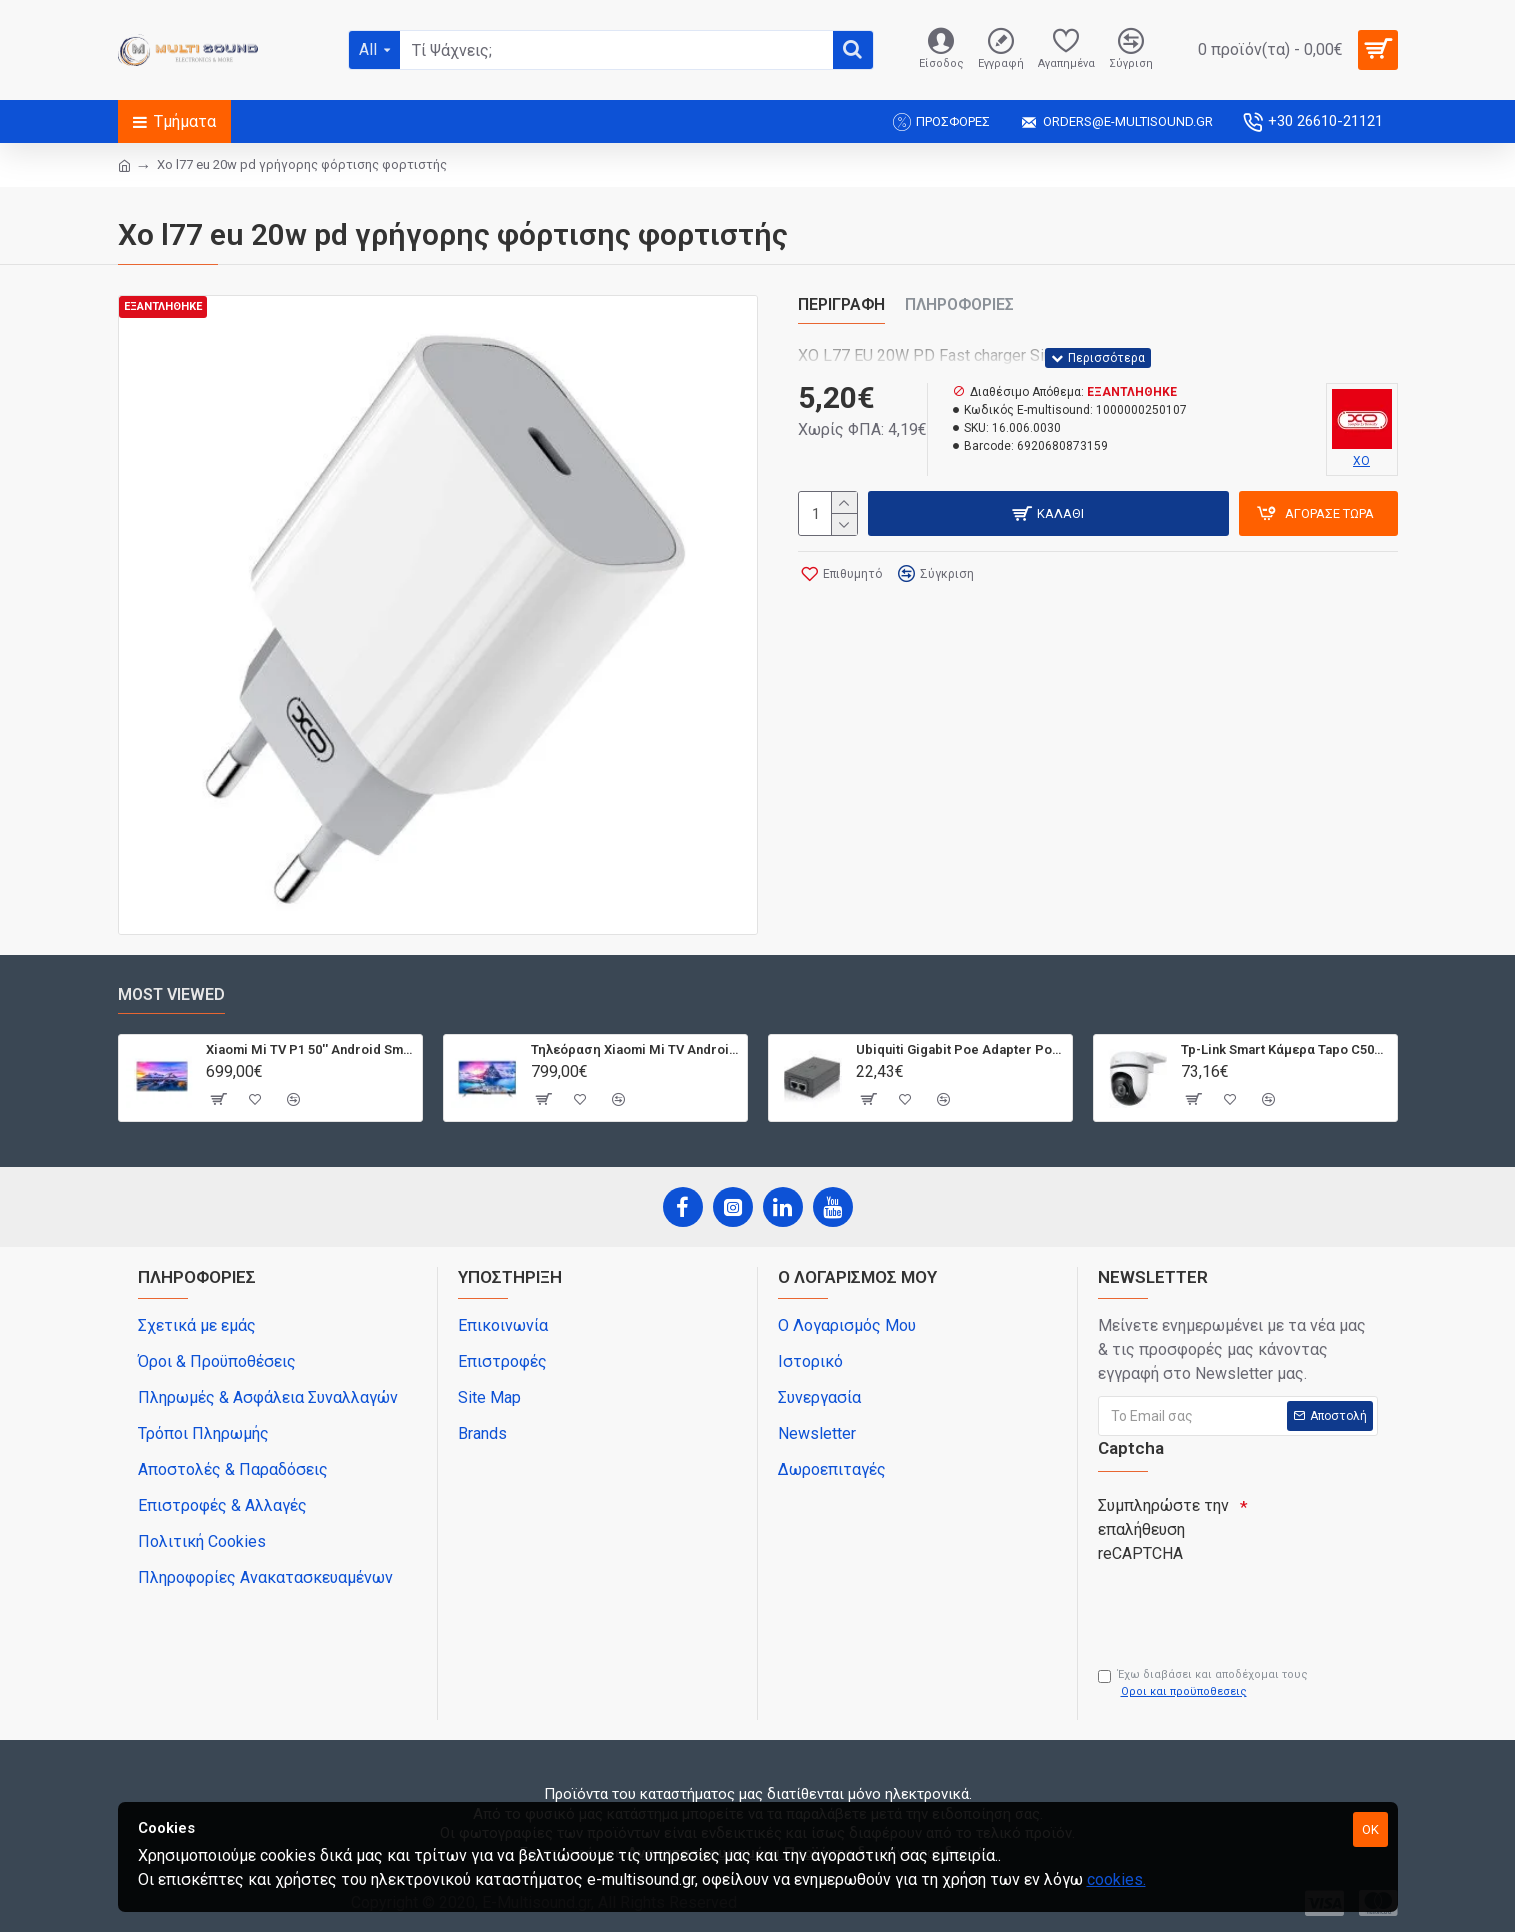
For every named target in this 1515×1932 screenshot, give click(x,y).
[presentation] (1238, 1607)
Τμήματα (185, 121)
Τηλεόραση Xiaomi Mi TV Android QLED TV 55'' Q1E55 (635, 1049)
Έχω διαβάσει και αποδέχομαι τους (1203, 1684)
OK (1370, 1829)
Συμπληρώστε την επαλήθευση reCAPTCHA (1163, 1529)
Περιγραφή (841, 304)
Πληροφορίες (959, 304)
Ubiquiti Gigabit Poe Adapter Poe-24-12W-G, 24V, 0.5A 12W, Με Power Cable (960, 1049)
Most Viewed (171, 994)
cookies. (1116, 1879)
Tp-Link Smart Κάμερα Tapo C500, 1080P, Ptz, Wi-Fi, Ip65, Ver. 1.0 (1285, 1049)
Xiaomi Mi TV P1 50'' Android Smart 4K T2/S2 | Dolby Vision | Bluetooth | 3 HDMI (310, 1049)
